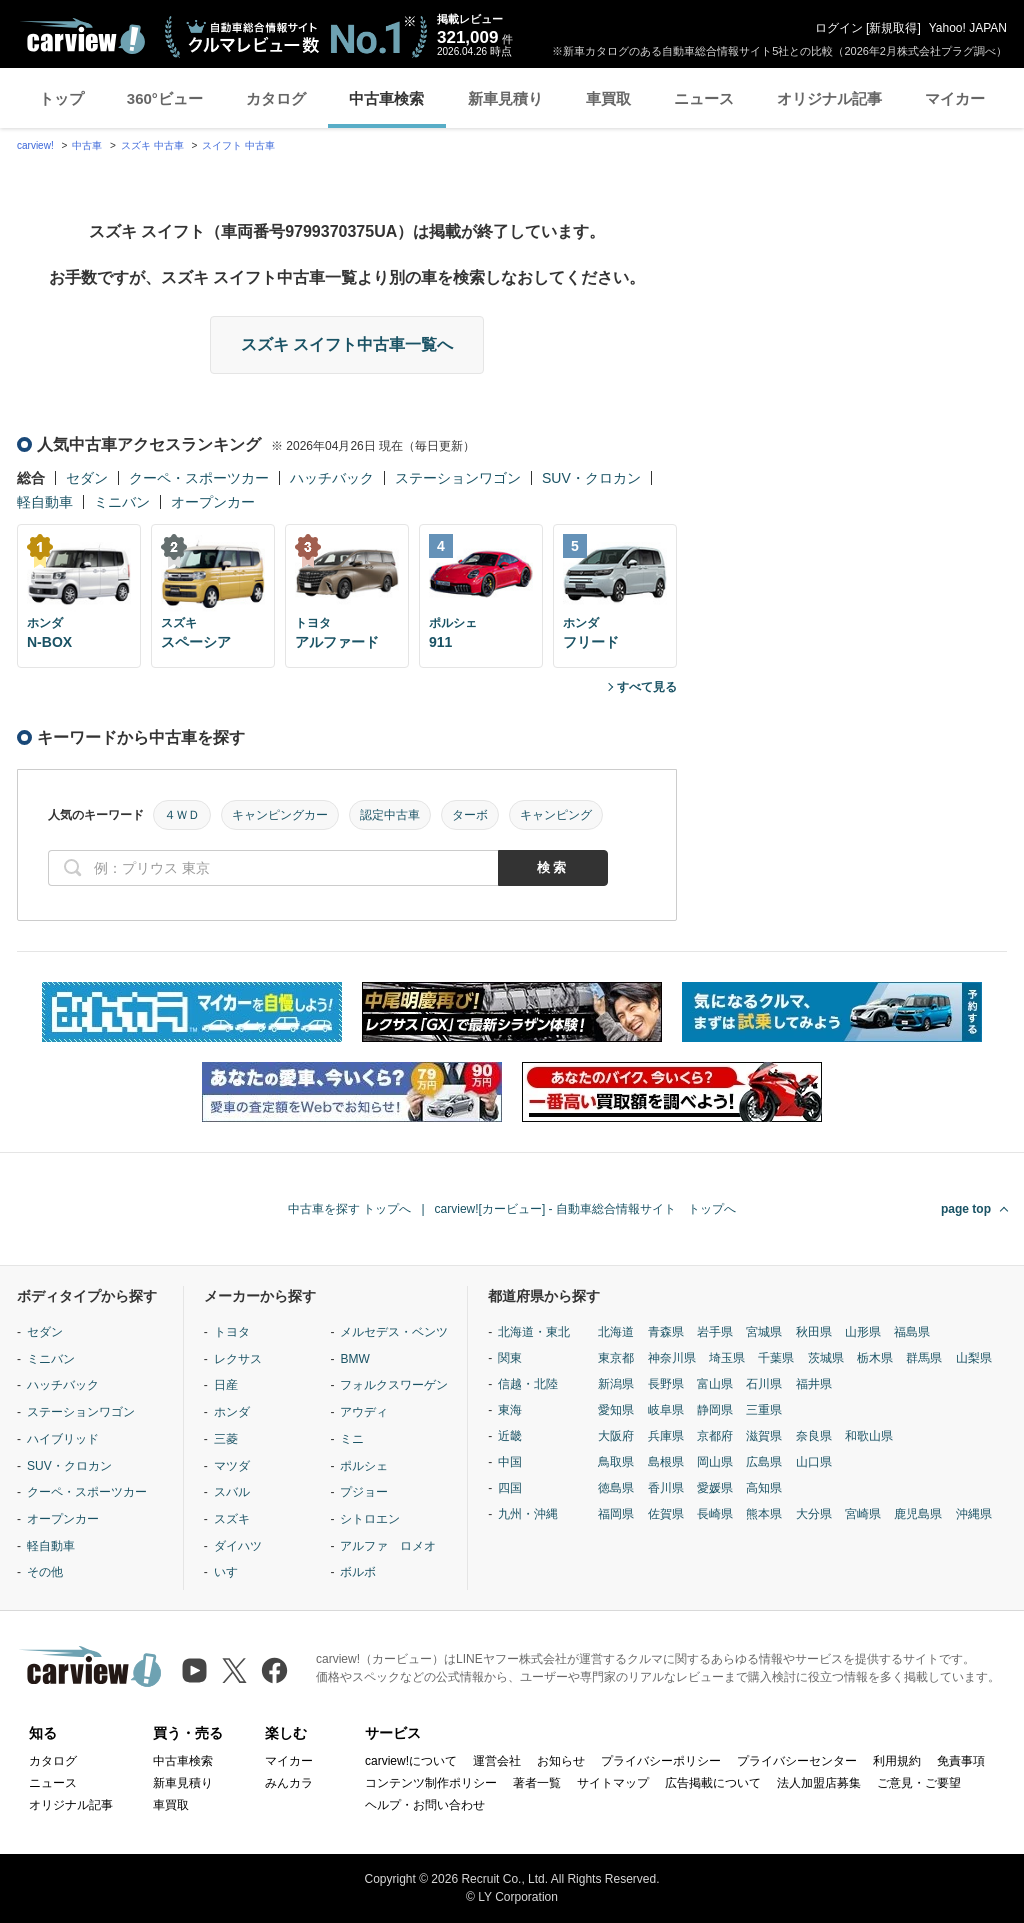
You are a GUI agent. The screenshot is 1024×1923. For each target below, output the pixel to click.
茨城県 (826, 1358)
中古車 (87, 145)
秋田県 (814, 1332)
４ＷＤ (182, 815)
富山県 (715, 1384)
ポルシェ (364, 1466)
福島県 (912, 1332)
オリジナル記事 (829, 98)
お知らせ (561, 1761)
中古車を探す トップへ (349, 1209)
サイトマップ (613, 1783)
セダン (87, 478)
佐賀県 (666, 1514)
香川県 (666, 1488)
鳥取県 (616, 1462)
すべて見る (647, 687)
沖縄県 (974, 1514)
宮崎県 (863, 1514)
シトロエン (370, 1519)
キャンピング (556, 815)
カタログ (276, 98)
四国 (510, 1488)
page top (966, 1209)
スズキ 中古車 (152, 145)
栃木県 (875, 1358)
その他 (45, 1572)
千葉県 (776, 1358)
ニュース (704, 98)
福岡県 (616, 1514)
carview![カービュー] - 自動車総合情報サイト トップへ (585, 1209)
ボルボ (358, 1572)
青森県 (666, 1332)
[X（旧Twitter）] (234, 1670)
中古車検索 (386, 98)
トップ (61, 98)
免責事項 (961, 1761)
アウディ (364, 1412)
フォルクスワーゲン (394, 1385)
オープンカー (213, 502)
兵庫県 (666, 1436)
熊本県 (764, 1514)
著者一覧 (537, 1783)
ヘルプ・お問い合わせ (425, 1805)
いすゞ (232, 1572)
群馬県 (924, 1358)
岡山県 (715, 1462)
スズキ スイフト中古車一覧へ (347, 344)
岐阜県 (666, 1410)
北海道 (616, 1332)
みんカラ (289, 1783)
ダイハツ (238, 1546)
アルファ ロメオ (388, 1546)
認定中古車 (390, 815)
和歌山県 (869, 1436)
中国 (510, 1462)
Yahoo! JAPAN (968, 28)
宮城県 (764, 1332)
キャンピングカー (280, 815)
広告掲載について (713, 1783)
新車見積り (505, 98)
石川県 (764, 1384)
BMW (354, 1359)
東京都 (616, 1358)
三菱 (226, 1439)
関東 (510, 1358)
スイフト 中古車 (238, 145)
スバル (232, 1492)
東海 (510, 1410)
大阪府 (616, 1436)
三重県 (764, 1410)
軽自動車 (45, 502)
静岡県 (715, 1410)
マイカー (955, 98)
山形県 (863, 1332)
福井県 (814, 1384)
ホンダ (232, 1412)
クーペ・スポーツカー (199, 478)
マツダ (232, 1466)
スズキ (232, 1519)
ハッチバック (332, 478)
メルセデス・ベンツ (394, 1332)
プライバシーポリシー (661, 1761)
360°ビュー (165, 98)
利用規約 (897, 1761)
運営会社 (497, 1761)
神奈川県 (672, 1358)
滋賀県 (764, 1436)
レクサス (238, 1359)
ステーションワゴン (458, 478)
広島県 (764, 1462)
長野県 (666, 1384)
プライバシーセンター (797, 1761)
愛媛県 (715, 1488)
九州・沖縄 (528, 1514)
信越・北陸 (528, 1384)
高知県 (764, 1488)
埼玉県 (727, 1358)
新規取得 (893, 28)
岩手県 (715, 1332)
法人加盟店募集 (819, 1783)
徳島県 (616, 1488)
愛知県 (616, 1410)
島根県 (666, 1462)
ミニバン (122, 502)
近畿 (510, 1436)
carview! (35, 145)
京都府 (715, 1436)
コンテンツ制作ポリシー (431, 1783)
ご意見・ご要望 (919, 1783)
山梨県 (974, 1358)
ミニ (352, 1439)
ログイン (839, 28)
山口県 (814, 1462)
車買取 (608, 98)
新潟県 (616, 1384)
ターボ (470, 815)
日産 (226, 1385)
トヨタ (232, 1332)
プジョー (364, 1492)
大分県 (814, 1514)
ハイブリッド (63, 1439)
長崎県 (715, 1514)
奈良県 (814, 1436)
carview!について (411, 1761)
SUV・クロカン (591, 478)
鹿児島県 (918, 1514)
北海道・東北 (534, 1332)
